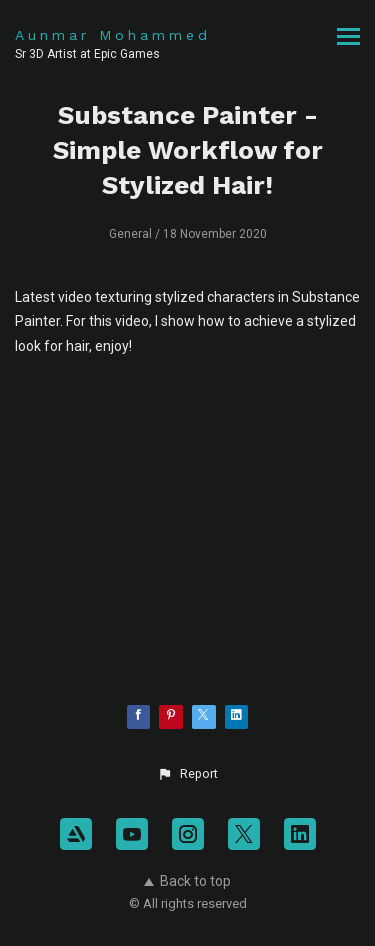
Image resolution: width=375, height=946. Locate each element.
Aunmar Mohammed (113, 35)
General (130, 234)
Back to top (187, 881)
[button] (187, 774)
